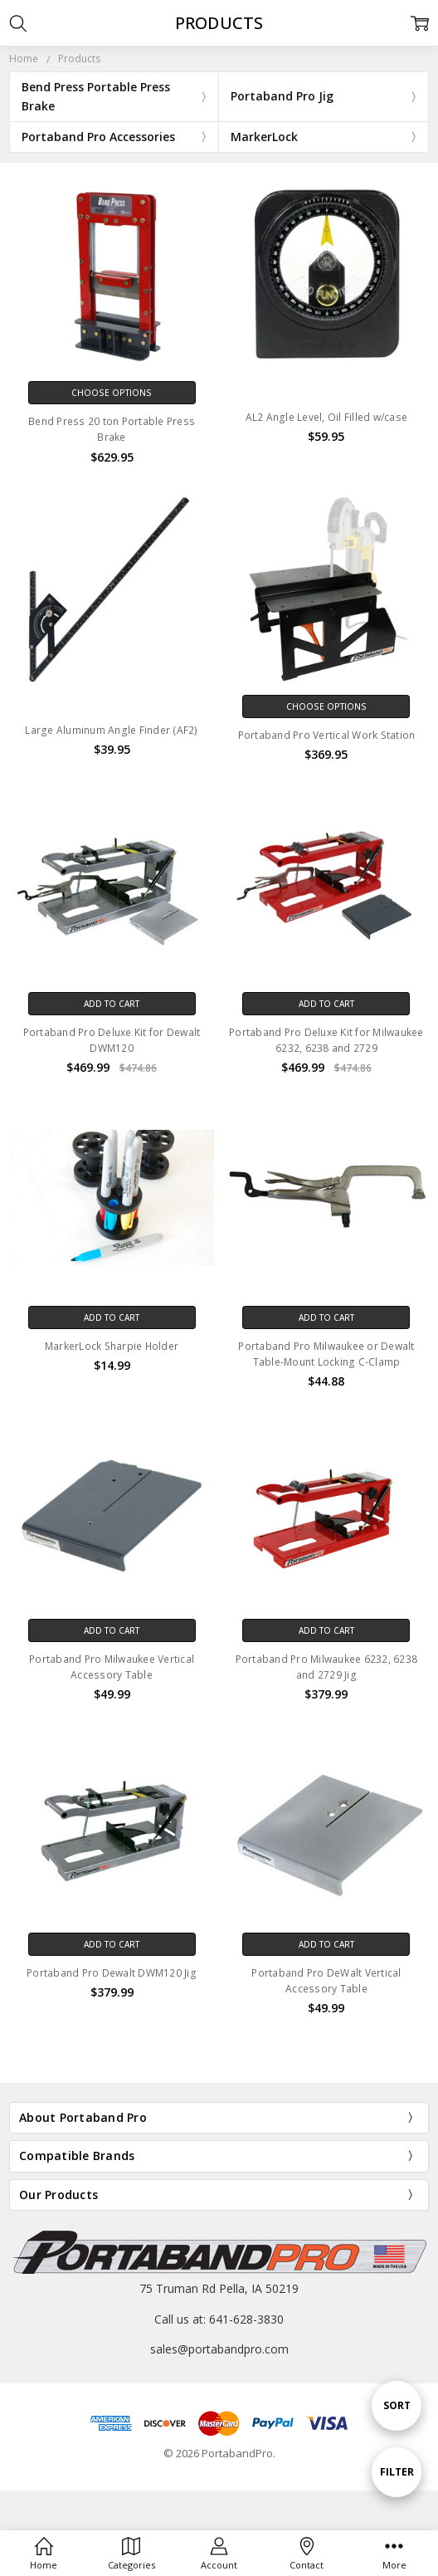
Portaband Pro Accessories (98, 136)
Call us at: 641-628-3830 (219, 2319)
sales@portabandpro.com (219, 2349)
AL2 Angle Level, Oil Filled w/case (327, 417)
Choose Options (111, 392)
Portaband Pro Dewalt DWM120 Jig (112, 1973)
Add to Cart (111, 1003)
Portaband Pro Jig (282, 96)
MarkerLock (264, 136)
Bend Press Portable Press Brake (96, 96)
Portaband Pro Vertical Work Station (327, 735)
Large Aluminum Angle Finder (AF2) (111, 730)
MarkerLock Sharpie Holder (111, 1346)
